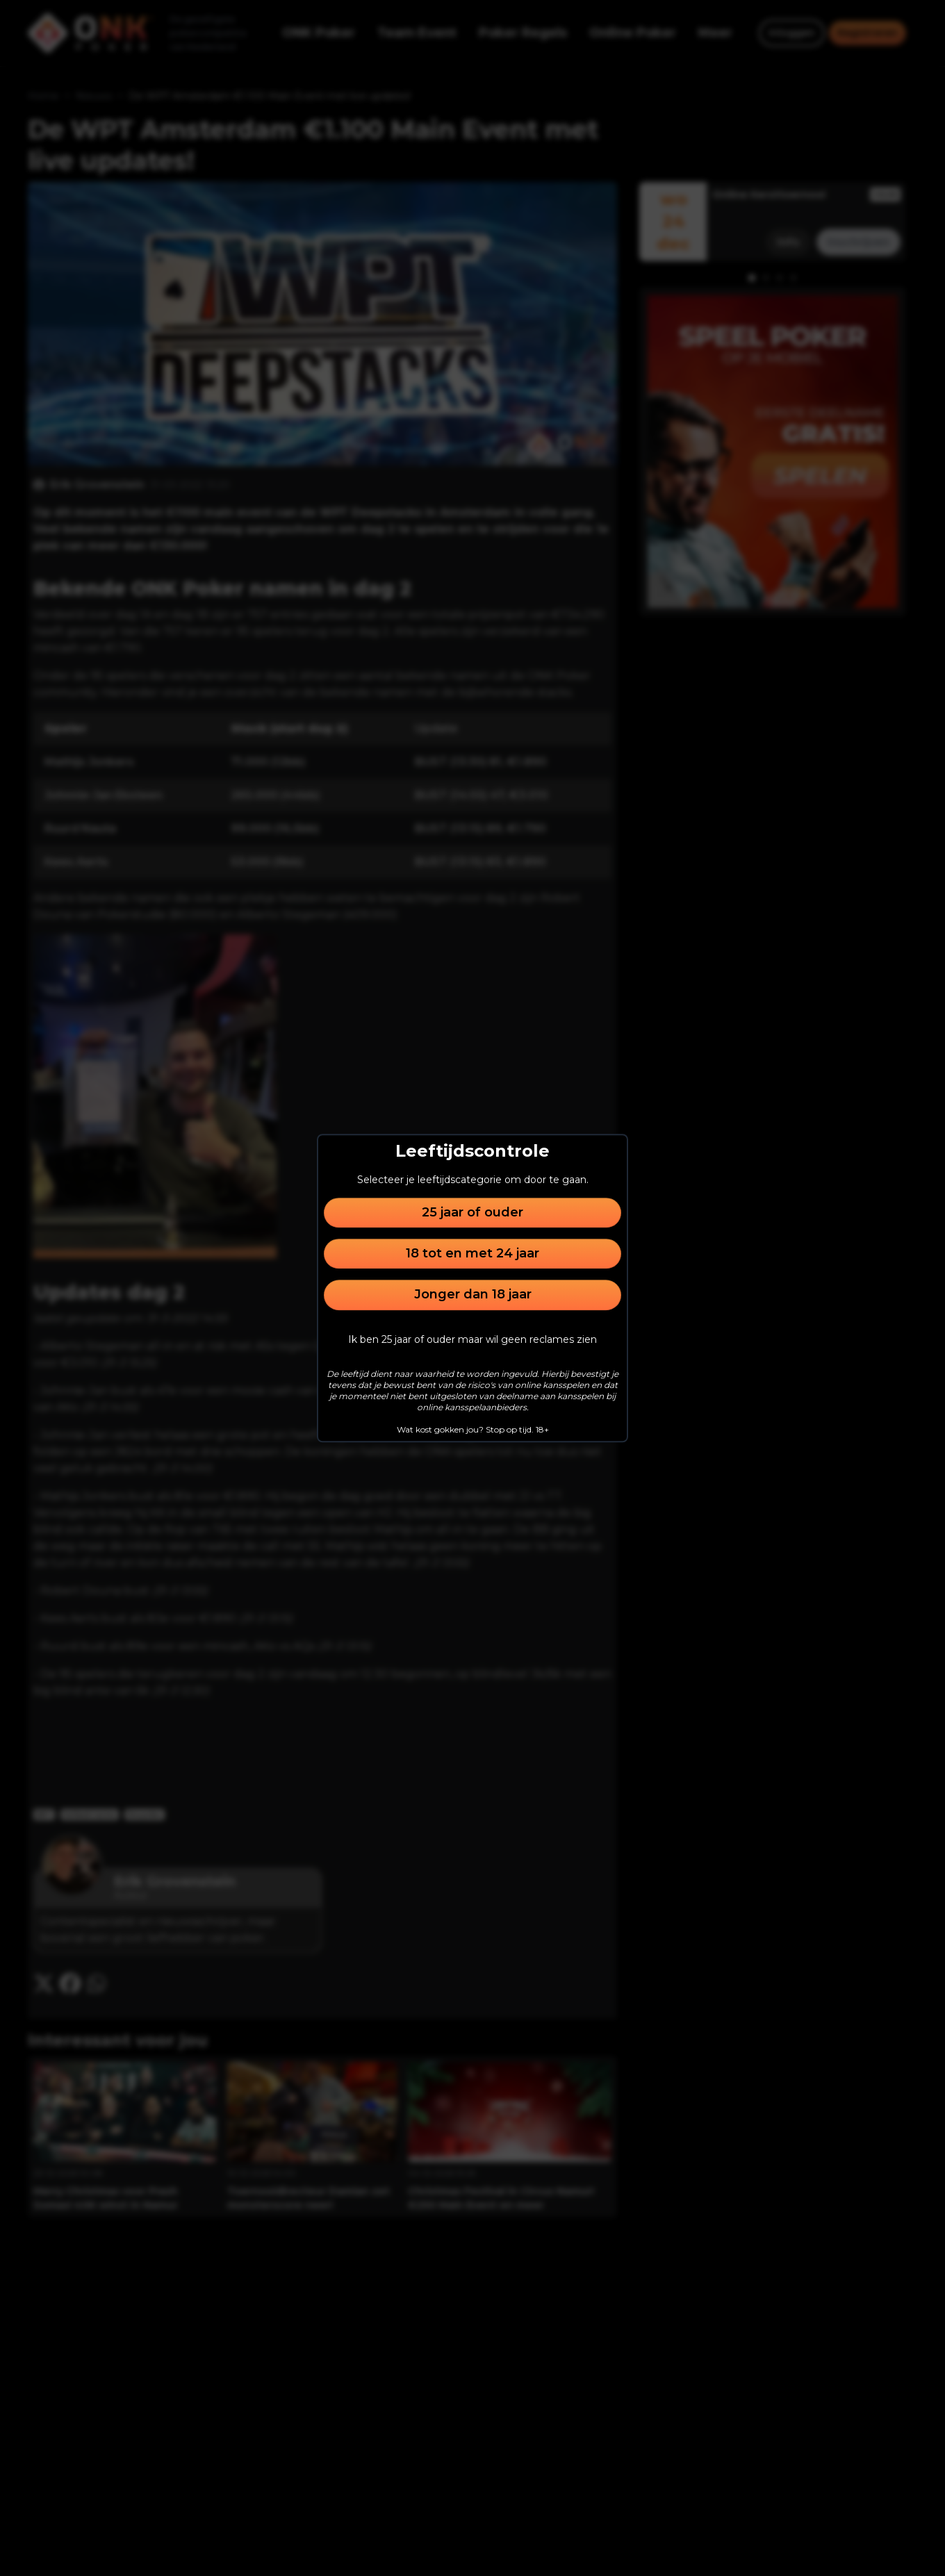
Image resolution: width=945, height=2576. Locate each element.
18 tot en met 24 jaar (472, 1253)
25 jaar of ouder (472, 1212)
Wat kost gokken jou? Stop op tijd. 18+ (473, 1429)
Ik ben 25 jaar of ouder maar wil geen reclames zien (472, 1339)
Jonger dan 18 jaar (473, 1295)
